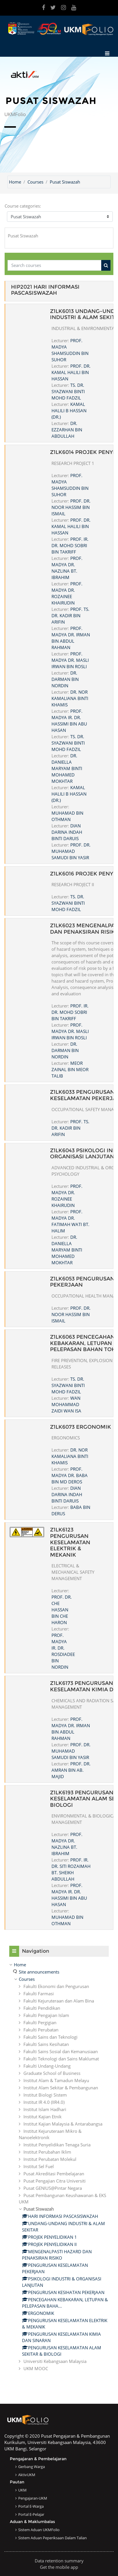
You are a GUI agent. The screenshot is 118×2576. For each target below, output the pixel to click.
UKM (22, 2490)
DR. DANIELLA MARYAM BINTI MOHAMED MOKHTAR (66, 768)
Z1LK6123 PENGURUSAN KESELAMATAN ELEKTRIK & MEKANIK (70, 1542)
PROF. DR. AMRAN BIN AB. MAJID (71, 1770)
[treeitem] (59, 2166)
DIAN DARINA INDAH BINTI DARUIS (66, 832)
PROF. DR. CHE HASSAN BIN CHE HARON (61, 1609)
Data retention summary (59, 2561)
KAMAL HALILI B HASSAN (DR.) (68, 410)
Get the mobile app (59, 2567)
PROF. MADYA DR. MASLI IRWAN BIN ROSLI (70, 660)
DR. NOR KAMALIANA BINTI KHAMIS (69, 698)
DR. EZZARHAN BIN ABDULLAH (66, 429)
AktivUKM (26, 2474)
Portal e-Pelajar (31, 2514)
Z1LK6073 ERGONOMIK (80, 1427)
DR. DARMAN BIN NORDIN (65, 679)
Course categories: (23, 206)
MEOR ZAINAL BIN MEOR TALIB (70, 1069)
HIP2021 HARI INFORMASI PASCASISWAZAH (45, 290)
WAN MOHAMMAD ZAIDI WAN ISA (66, 1404)
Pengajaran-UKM (32, 2498)
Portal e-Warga (31, 2506)
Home (15, 182)
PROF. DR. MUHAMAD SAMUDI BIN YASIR (71, 851)
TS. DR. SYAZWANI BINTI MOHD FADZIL (68, 391)
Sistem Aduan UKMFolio (39, 2529)
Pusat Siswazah (65, 182)
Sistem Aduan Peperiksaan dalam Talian (52, 2537)
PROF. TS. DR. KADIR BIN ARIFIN (70, 615)
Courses (35, 182)
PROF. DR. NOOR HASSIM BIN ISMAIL (71, 507)
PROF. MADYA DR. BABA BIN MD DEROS (69, 1475)
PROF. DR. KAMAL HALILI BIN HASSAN (71, 372)
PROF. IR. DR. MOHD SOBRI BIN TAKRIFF (70, 545)
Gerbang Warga (31, 2466)
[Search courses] (55, 265)
